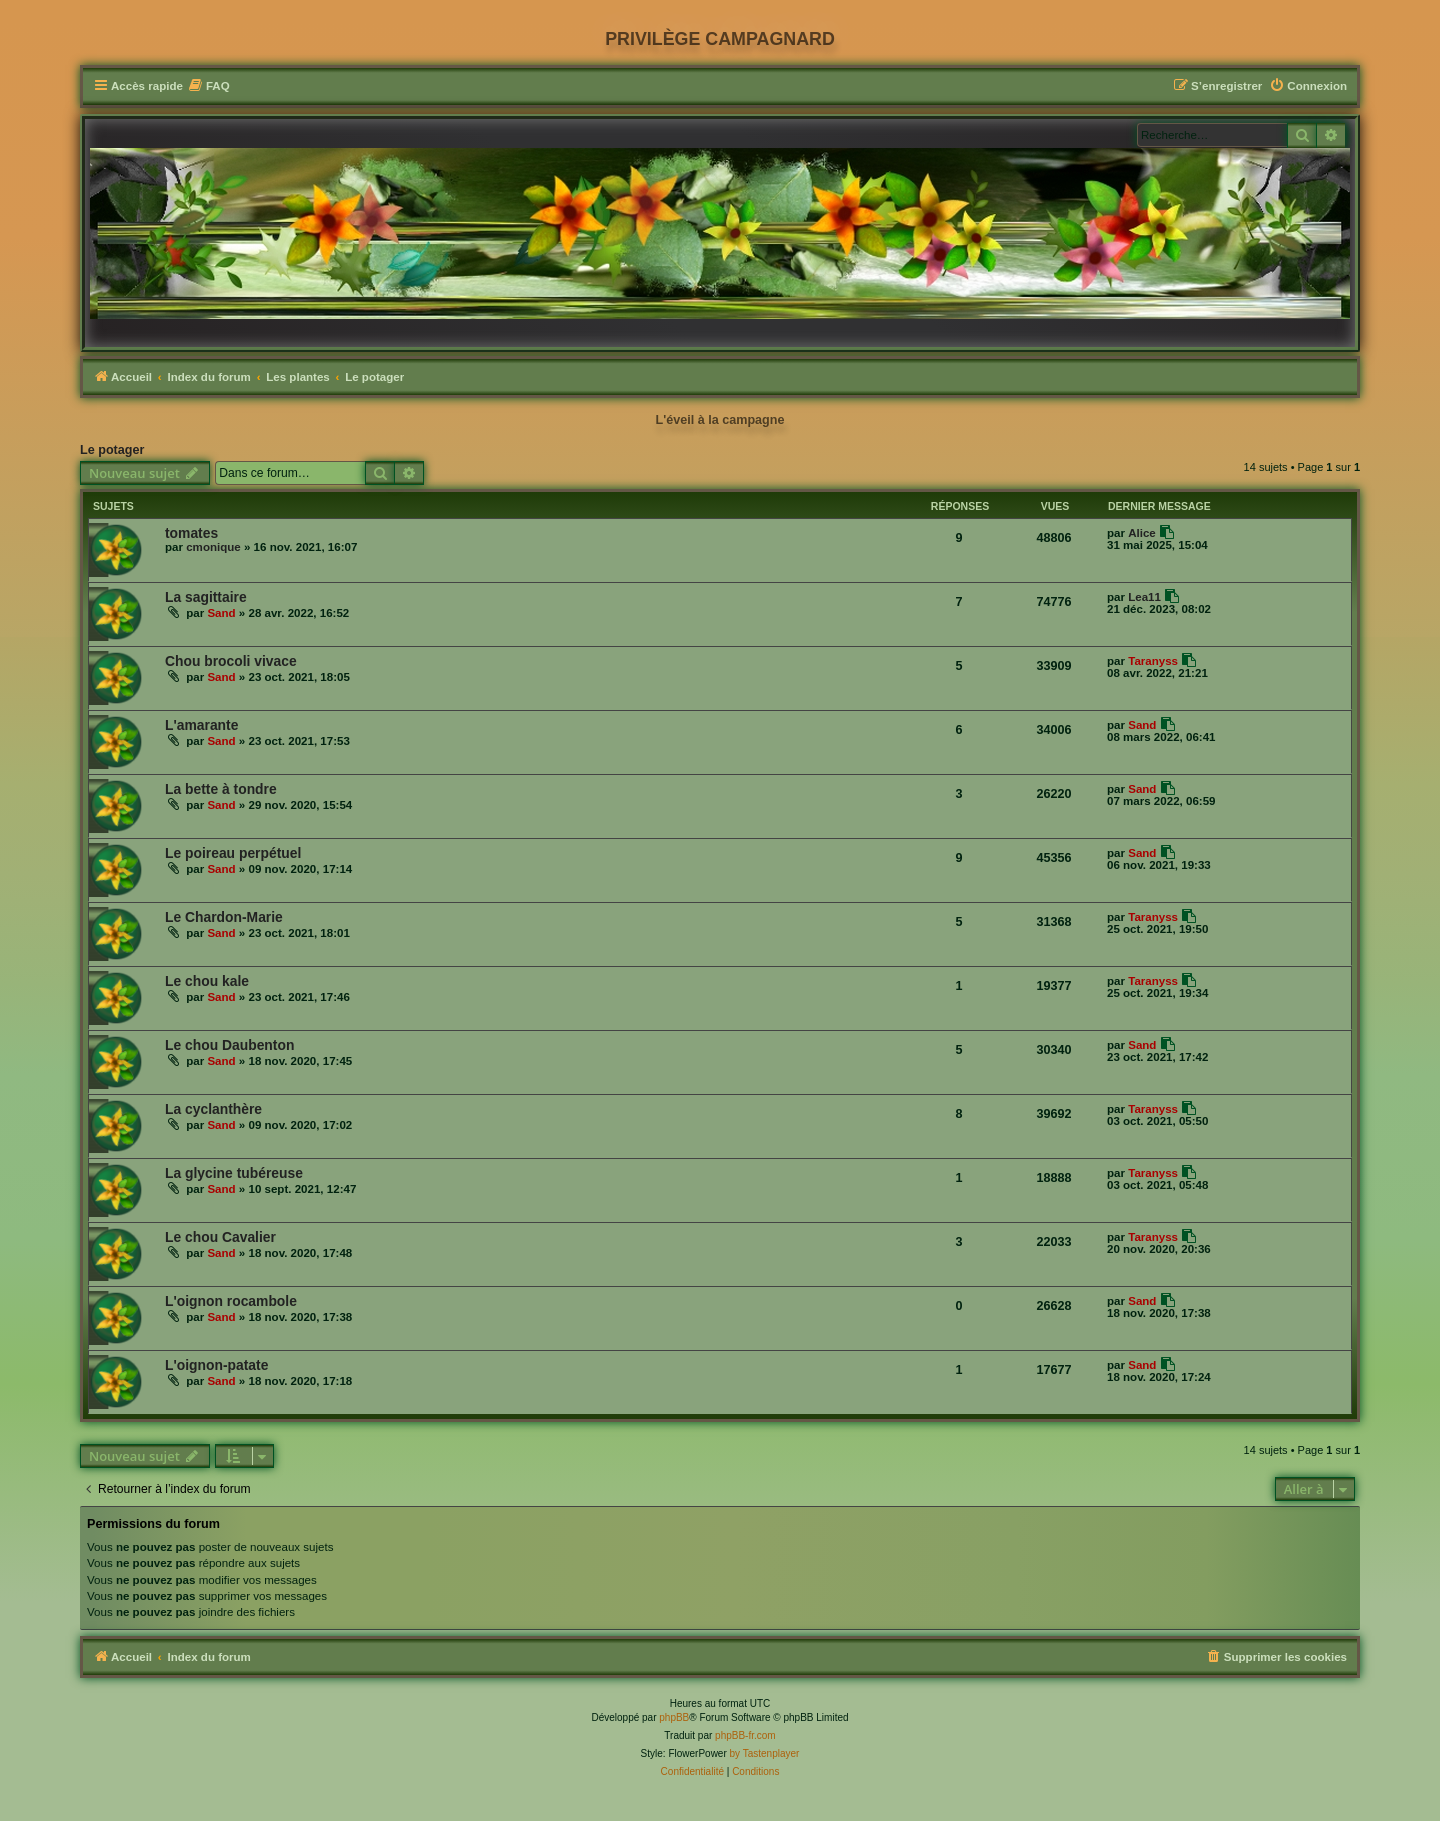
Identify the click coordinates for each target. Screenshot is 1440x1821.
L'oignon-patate (216, 1365)
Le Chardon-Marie (224, 917)
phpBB (674, 1717)
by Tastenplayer (765, 1753)
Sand (221, 613)
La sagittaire (206, 597)
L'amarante (201, 725)
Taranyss (1153, 661)
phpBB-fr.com (745, 1735)
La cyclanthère (213, 1109)
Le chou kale (207, 981)
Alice (1142, 533)
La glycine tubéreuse (234, 1173)
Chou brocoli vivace (231, 661)
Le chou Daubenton (229, 1045)
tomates (191, 533)
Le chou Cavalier (220, 1237)
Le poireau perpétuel (233, 853)
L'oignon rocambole (231, 1301)
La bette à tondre (221, 789)
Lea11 (1144, 597)
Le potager (112, 450)
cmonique (213, 547)
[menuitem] (209, 86)
